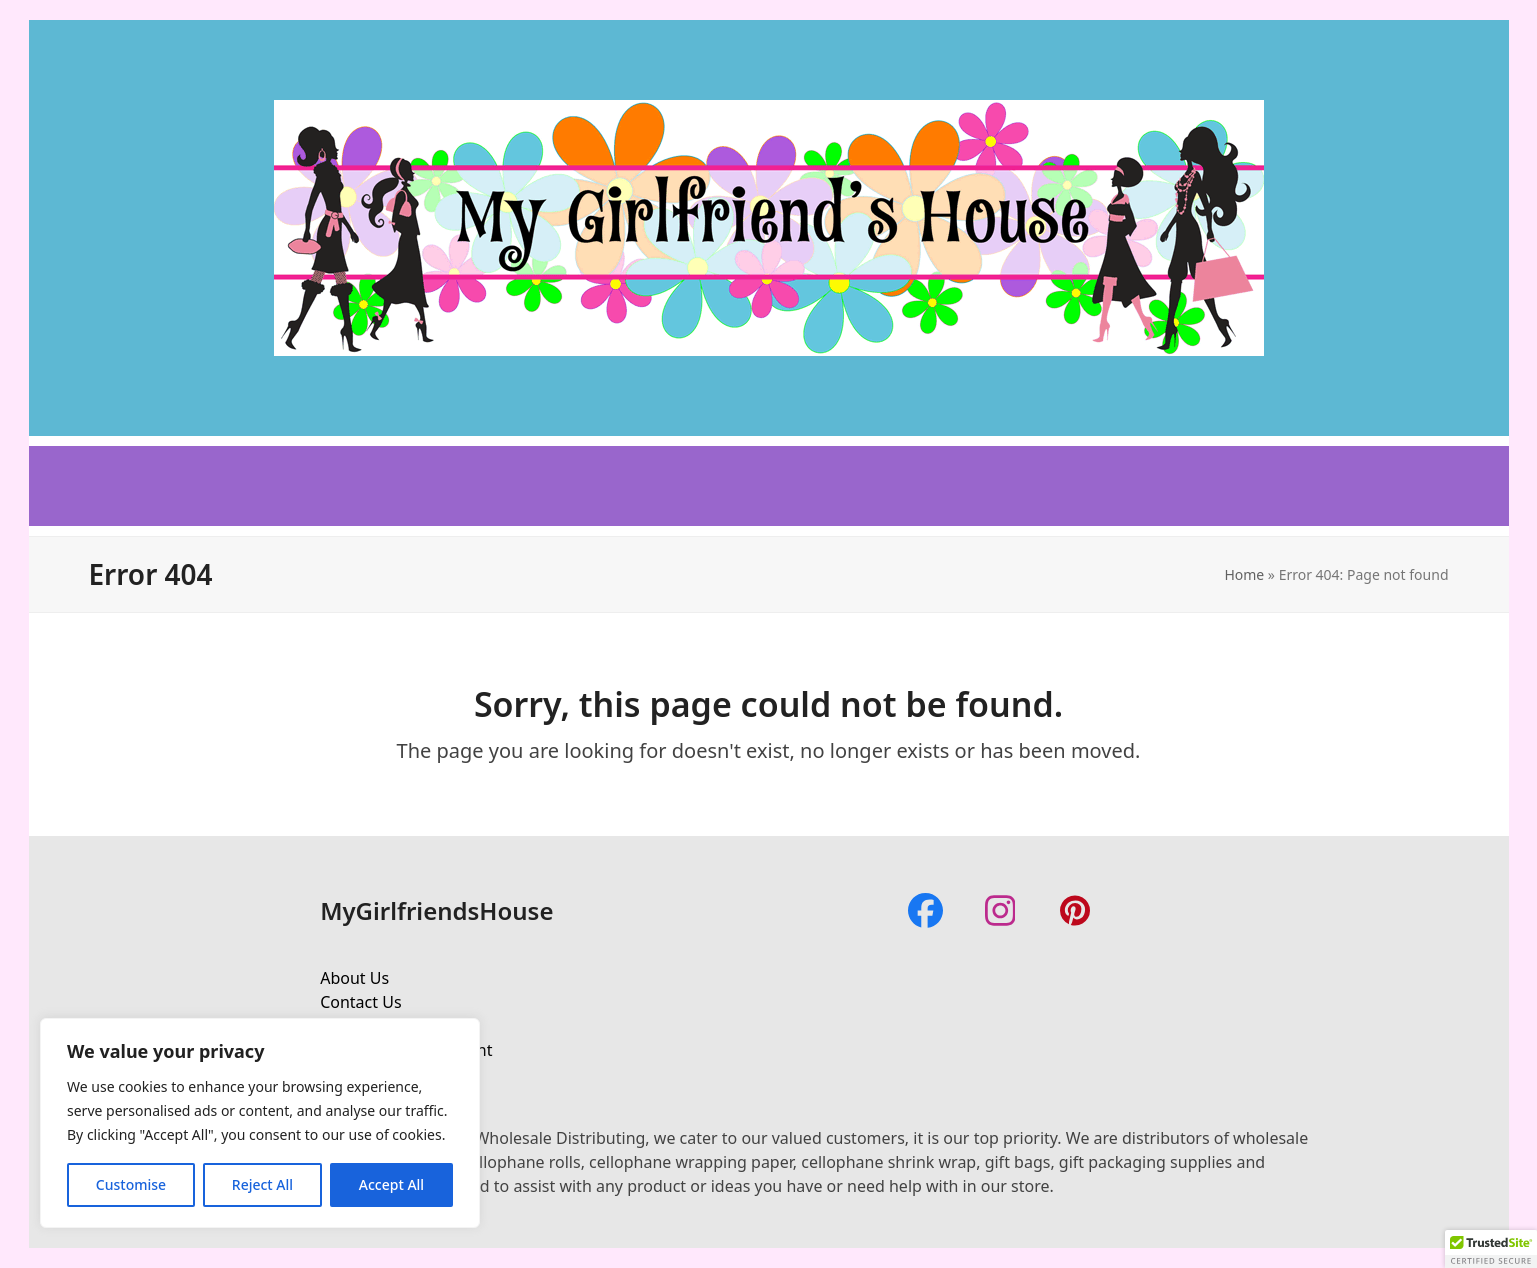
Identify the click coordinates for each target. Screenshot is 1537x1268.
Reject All (262, 1184)
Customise (131, 1184)
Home (1244, 574)
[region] (260, 1123)
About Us (354, 978)
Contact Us (360, 1002)
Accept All (391, 1184)
